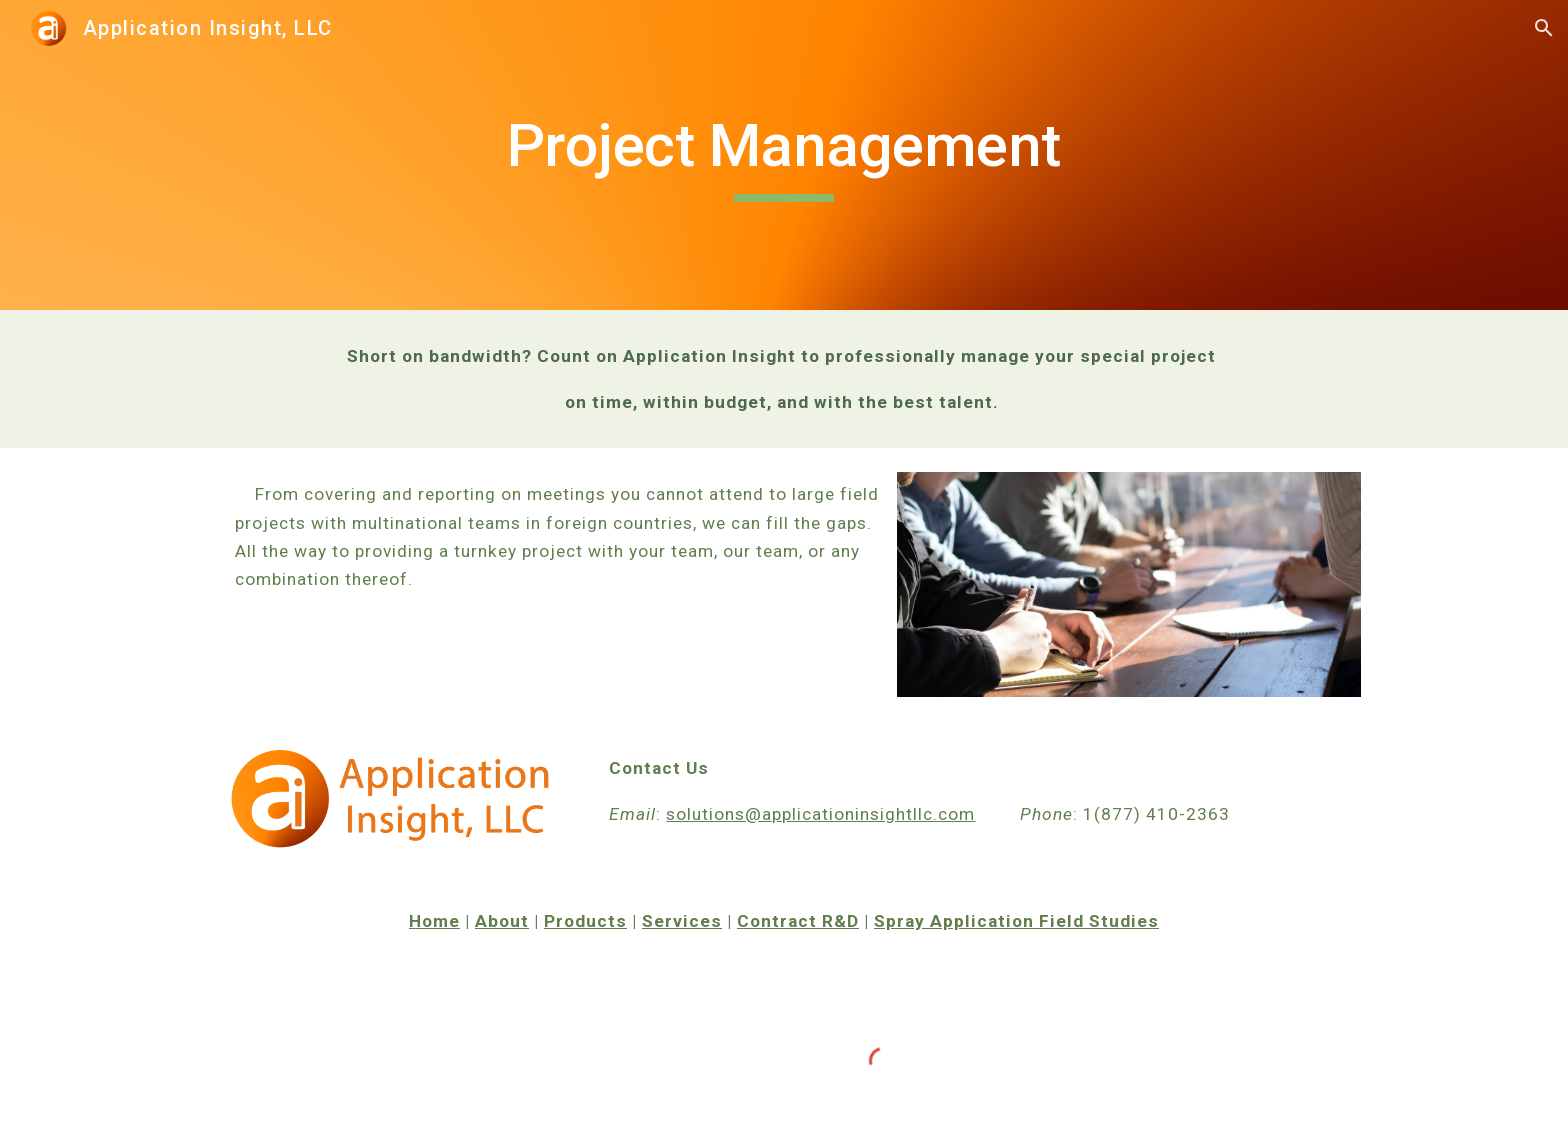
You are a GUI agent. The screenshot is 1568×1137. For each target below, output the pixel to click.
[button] (1544, 28)
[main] (784, 155)
